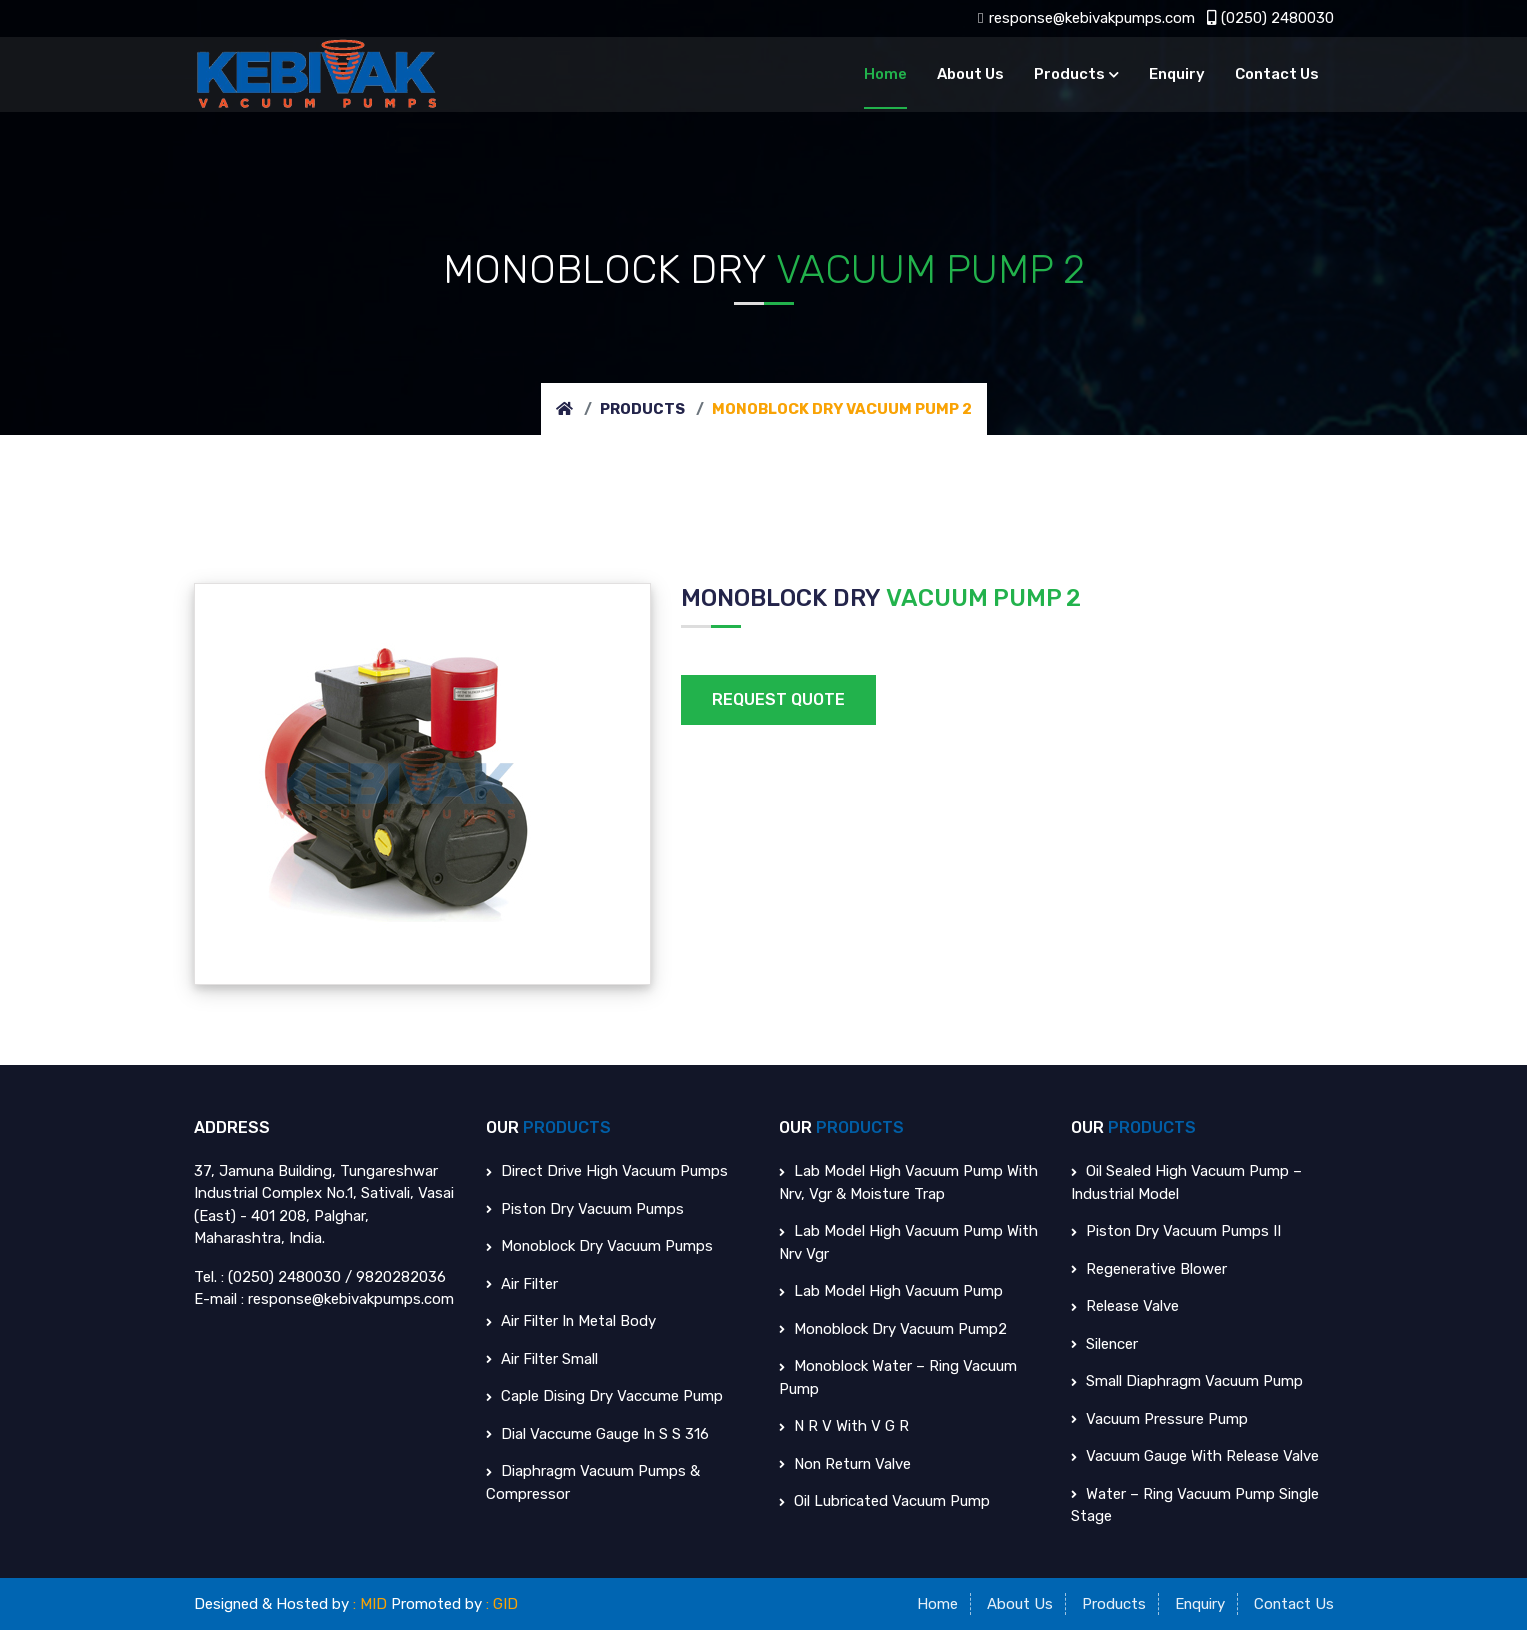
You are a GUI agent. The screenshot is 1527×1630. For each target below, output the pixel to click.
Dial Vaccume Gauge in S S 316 (598, 1433)
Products (1069, 74)
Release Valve (1125, 1306)
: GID (503, 1603)
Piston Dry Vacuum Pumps (585, 1208)
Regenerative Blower (1149, 1268)
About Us (970, 74)
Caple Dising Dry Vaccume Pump (605, 1396)
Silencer (1105, 1343)
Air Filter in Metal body (571, 1321)
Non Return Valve (846, 1463)
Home (885, 74)
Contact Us (1277, 74)
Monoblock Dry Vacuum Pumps (600, 1246)
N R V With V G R (844, 1426)
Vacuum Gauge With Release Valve (1195, 1456)
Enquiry (1177, 74)
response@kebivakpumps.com (1086, 18)
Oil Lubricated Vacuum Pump (884, 1501)
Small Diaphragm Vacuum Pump (1187, 1381)
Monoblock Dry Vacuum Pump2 (893, 1328)
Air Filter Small (542, 1358)
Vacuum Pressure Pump (1159, 1418)
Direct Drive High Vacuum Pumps (607, 1171)
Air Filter (522, 1283)
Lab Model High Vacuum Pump (891, 1291)
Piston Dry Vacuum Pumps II (1176, 1231)
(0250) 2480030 (1270, 18)
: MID (371, 1603)
